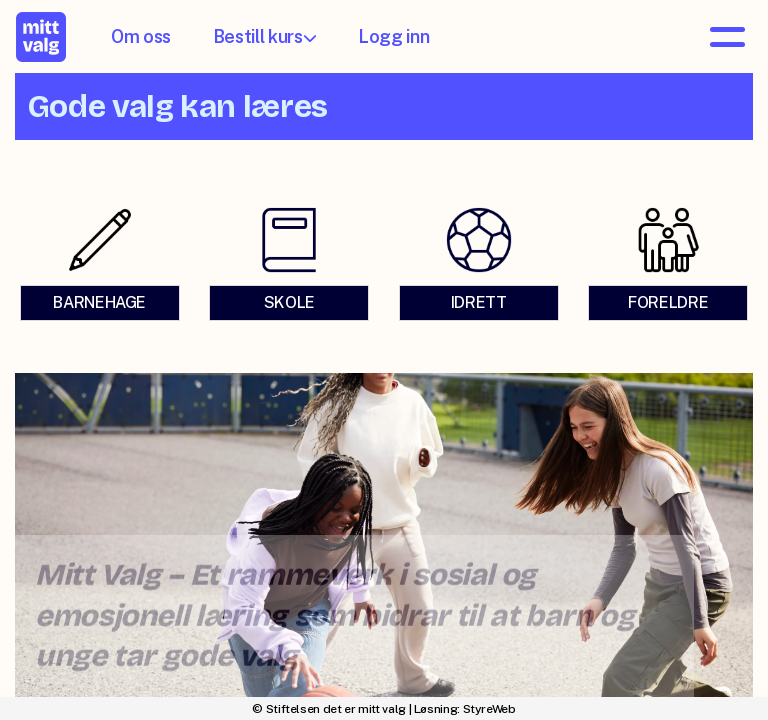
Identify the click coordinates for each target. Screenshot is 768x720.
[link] (100, 267)
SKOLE (289, 307)
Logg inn (393, 36)
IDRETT (478, 307)
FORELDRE (668, 307)
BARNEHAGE (100, 307)
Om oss (141, 36)
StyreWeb (489, 709)
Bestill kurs (264, 36)
